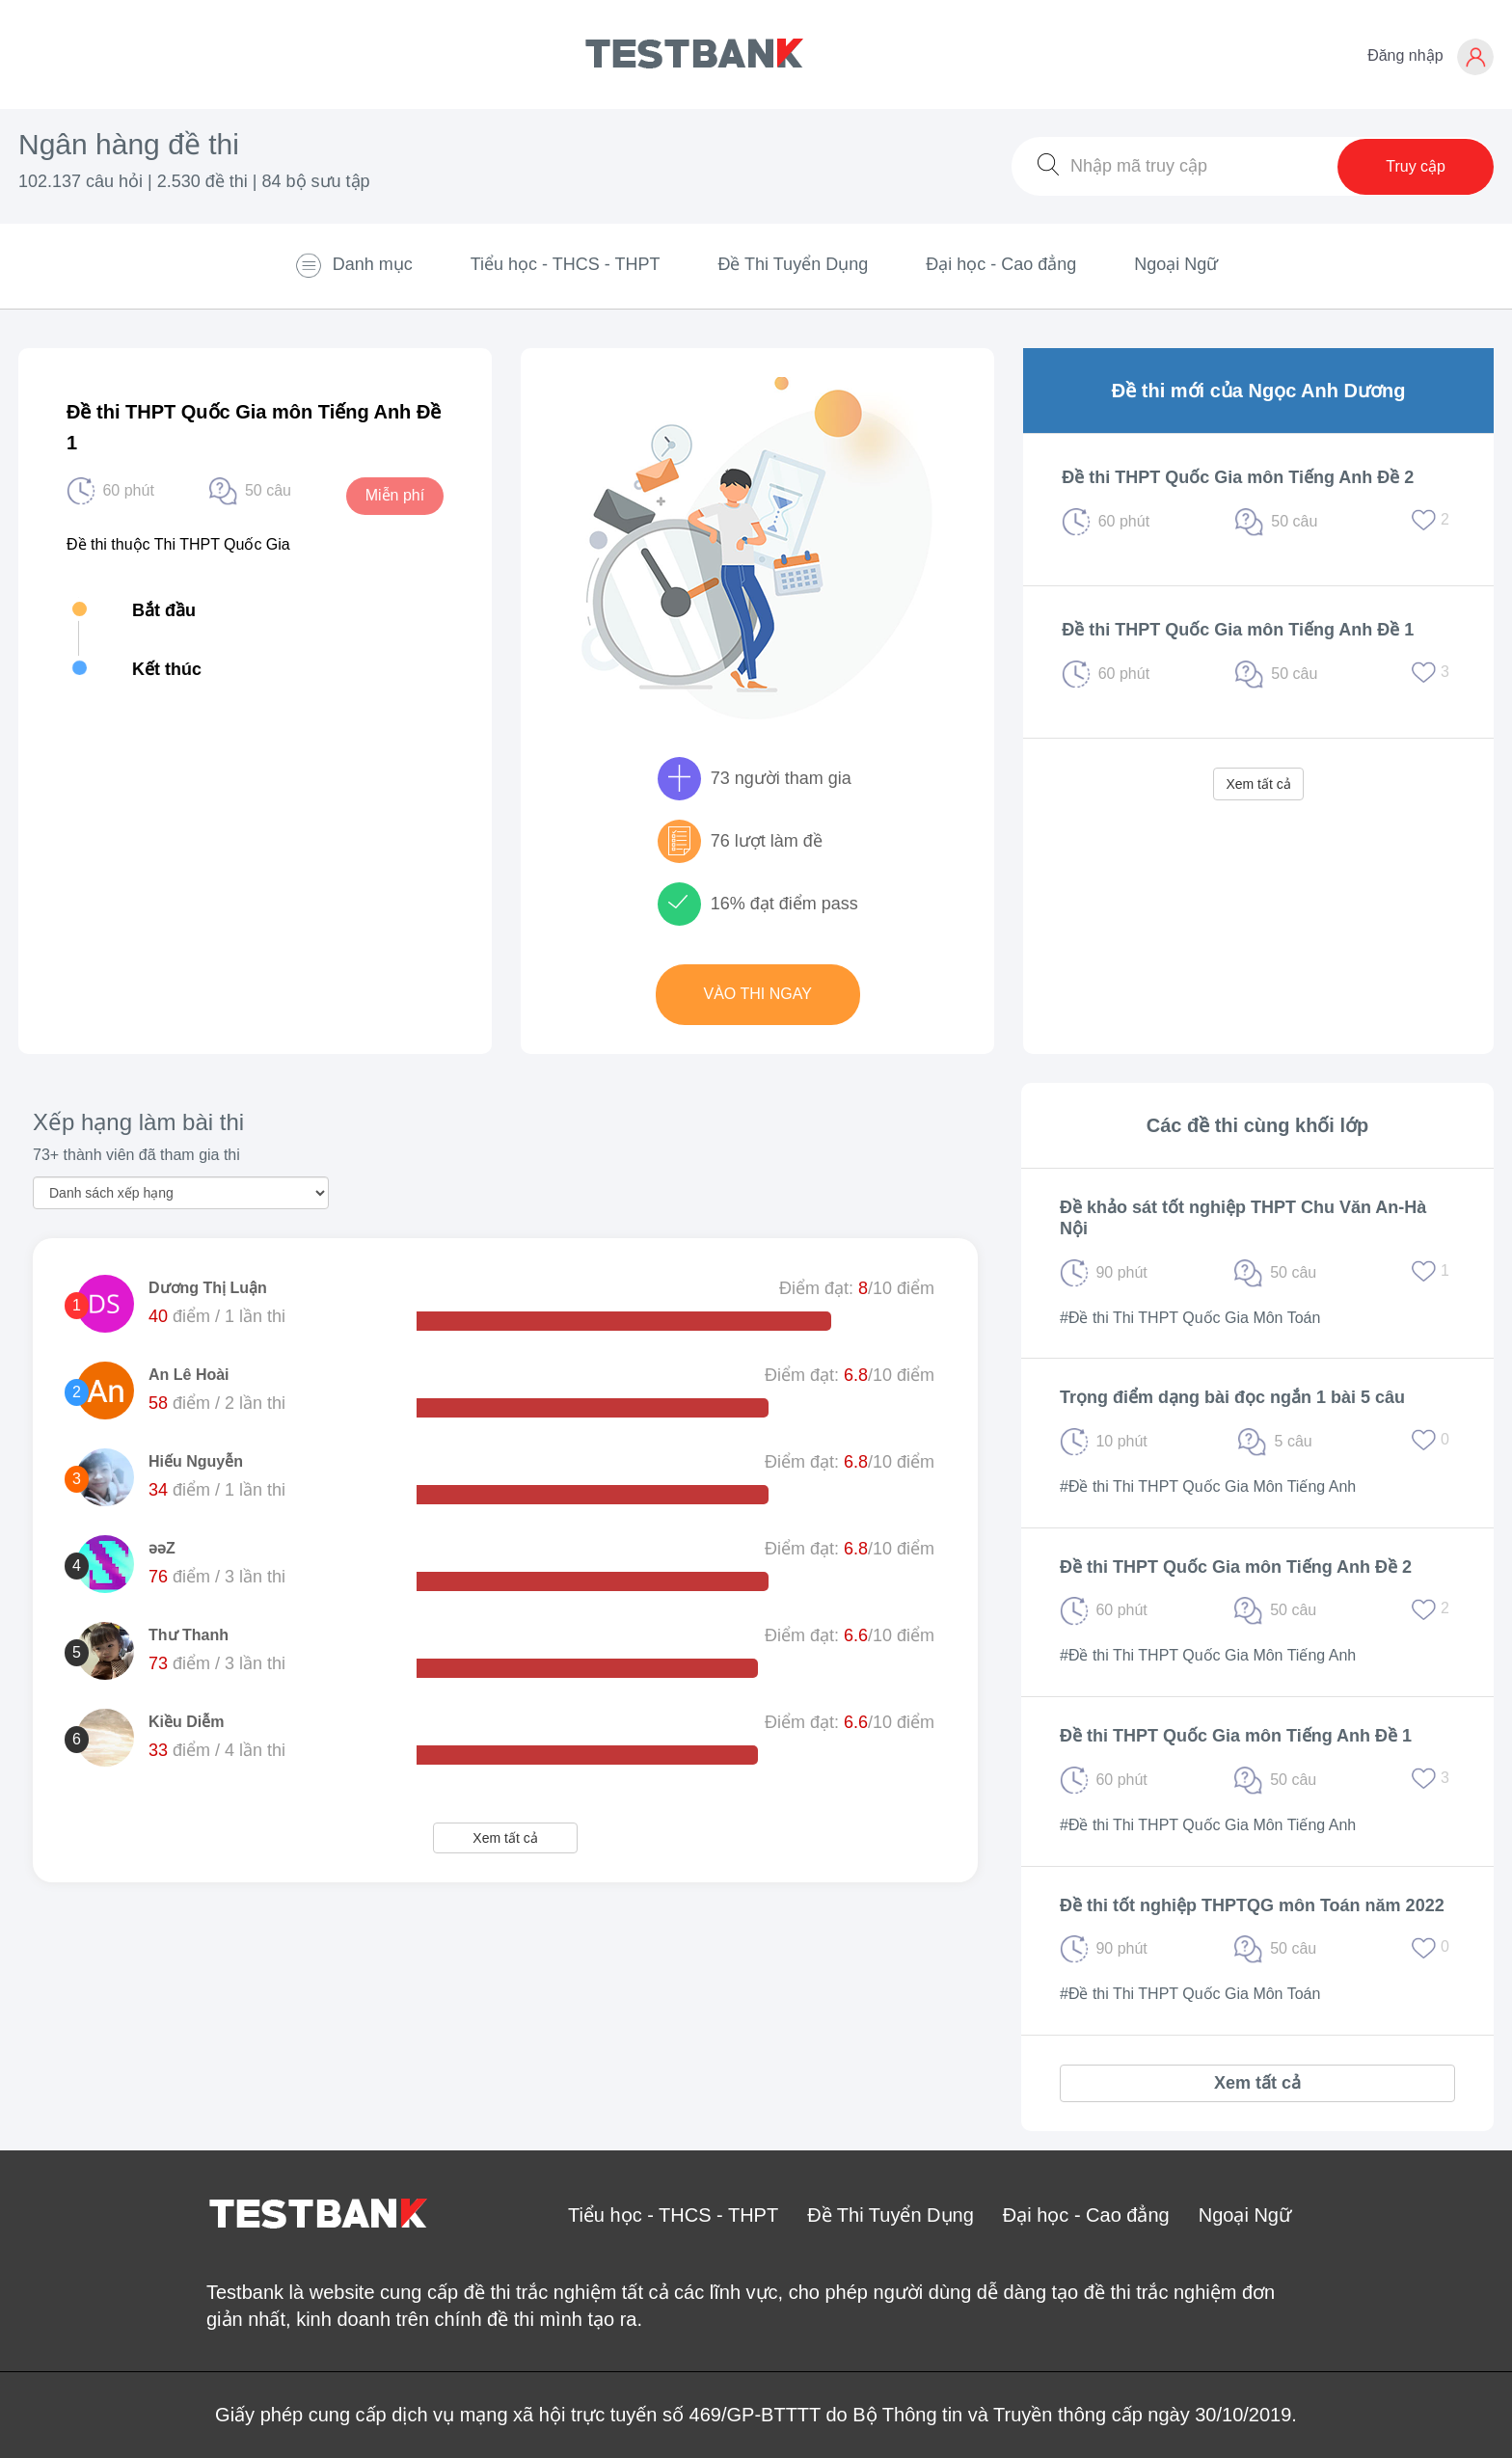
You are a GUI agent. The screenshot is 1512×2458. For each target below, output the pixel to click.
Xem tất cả (1258, 784)
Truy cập (1415, 166)
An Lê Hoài (189, 1374)
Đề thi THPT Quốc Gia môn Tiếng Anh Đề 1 (1238, 629)
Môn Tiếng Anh (1304, 1486)
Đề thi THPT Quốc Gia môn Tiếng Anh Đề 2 (1238, 477)
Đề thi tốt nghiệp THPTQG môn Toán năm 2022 (1252, 1905)
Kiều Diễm (186, 1722)
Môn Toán (1286, 1318)
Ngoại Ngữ (1176, 264)
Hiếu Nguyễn (195, 1461)
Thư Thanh (188, 1635)
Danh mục (353, 265)
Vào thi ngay (758, 994)
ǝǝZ (162, 1548)
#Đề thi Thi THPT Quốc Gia (1154, 1318)
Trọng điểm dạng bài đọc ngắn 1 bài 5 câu (1232, 1397)
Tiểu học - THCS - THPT (566, 264)
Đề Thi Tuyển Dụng (792, 264)
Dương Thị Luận (207, 1288)
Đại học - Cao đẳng (1001, 264)
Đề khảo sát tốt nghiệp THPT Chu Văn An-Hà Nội (1243, 1218)
